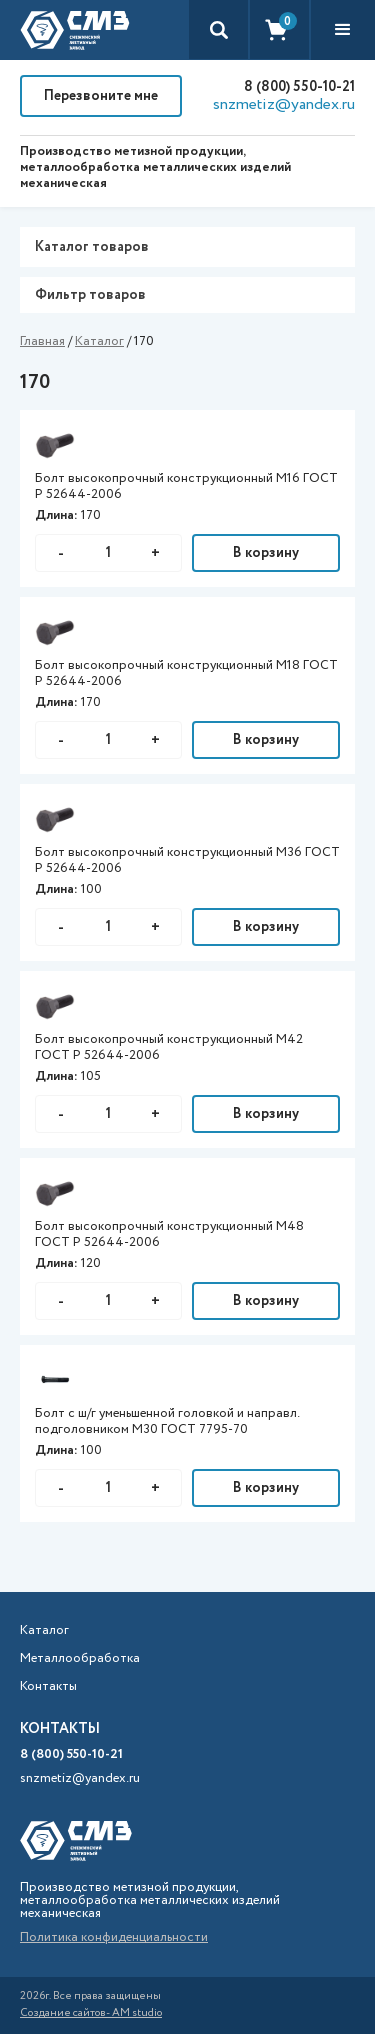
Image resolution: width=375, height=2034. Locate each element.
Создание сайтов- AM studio (91, 2013)
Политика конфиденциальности (114, 1937)
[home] (75, 30)
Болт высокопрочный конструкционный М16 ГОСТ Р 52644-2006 (186, 487)
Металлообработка (80, 1659)
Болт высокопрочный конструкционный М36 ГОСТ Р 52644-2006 (187, 861)
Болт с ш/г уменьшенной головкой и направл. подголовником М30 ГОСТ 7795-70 (167, 1422)
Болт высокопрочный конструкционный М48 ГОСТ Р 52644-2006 (169, 1235)
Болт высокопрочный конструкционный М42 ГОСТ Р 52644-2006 (169, 1048)
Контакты (48, 1687)
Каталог (99, 341)
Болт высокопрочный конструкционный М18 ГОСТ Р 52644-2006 (186, 674)
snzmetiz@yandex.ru (284, 105)
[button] (343, 30)
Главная (42, 341)
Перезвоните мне (101, 96)
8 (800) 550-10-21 (299, 87)
